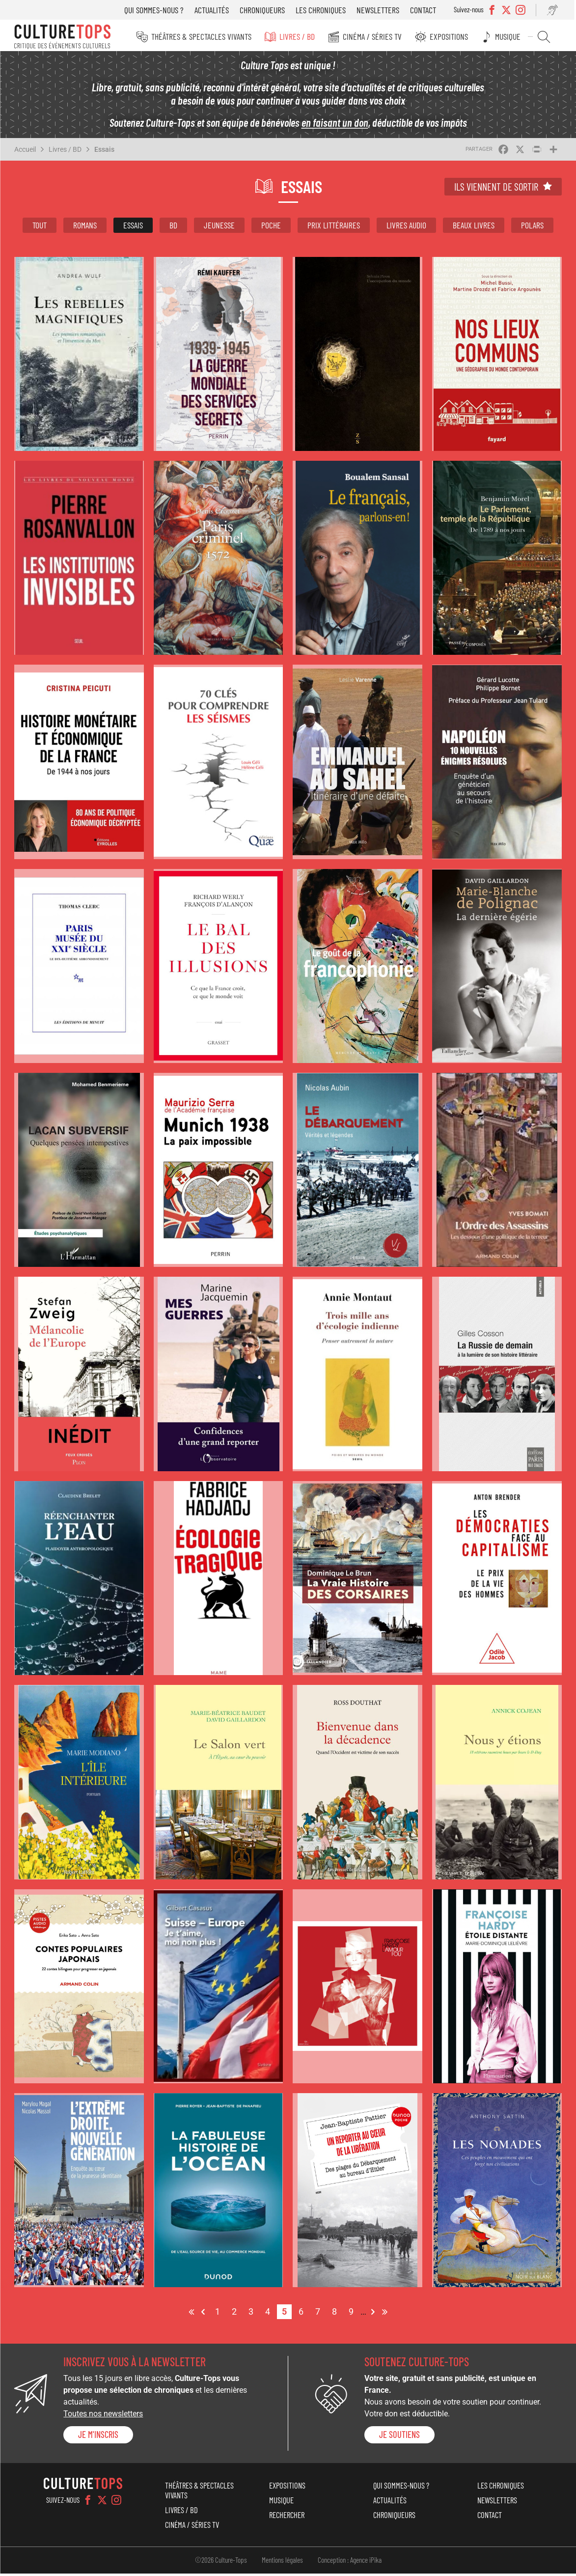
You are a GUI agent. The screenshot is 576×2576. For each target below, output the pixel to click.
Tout (39, 227)
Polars (532, 227)
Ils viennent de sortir (496, 189)
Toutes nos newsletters (103, 2416)
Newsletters (381, 9)
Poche (271, 227)
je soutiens (399, 2437)
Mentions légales (282, 2562)
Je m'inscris (98, 2437)
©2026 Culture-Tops (221, 2562)
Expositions (453, 36)
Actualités (215, 9)
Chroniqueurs (265, 9)
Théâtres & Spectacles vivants (209, 36)
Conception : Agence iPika (350, 2562)
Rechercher (546, 37)
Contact (426, 9)
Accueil (25, 152)
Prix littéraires (333, 227)
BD (173, 227)
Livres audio (406, 227)
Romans (85, 227)
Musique (511, 36)
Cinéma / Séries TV (377, 36)
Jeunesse (219, 227)
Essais (104, 152)
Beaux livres (473, 227)
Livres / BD (303, 36)
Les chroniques (324, 9)
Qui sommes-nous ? (157, 9)
